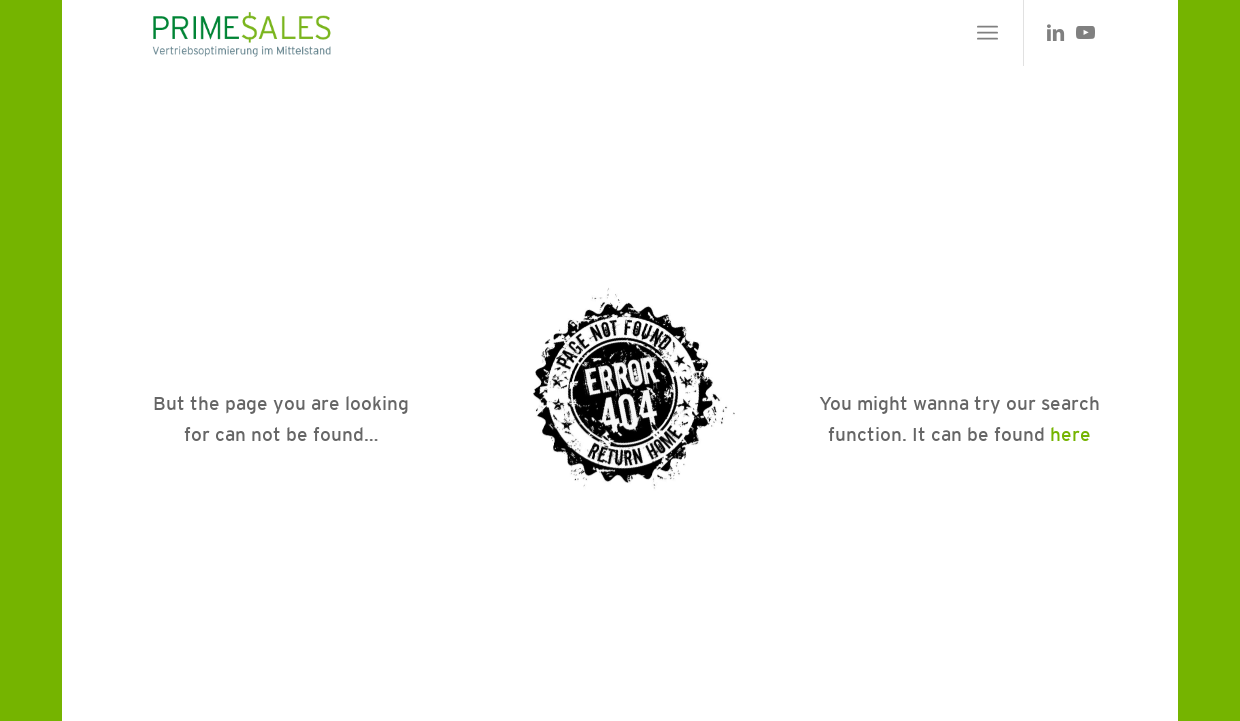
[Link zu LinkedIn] (1055, 32)
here (1070, 434)
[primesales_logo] (240, 33)
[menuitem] (987, 33)
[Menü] (987, 33)
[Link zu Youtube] (1085, 32)
